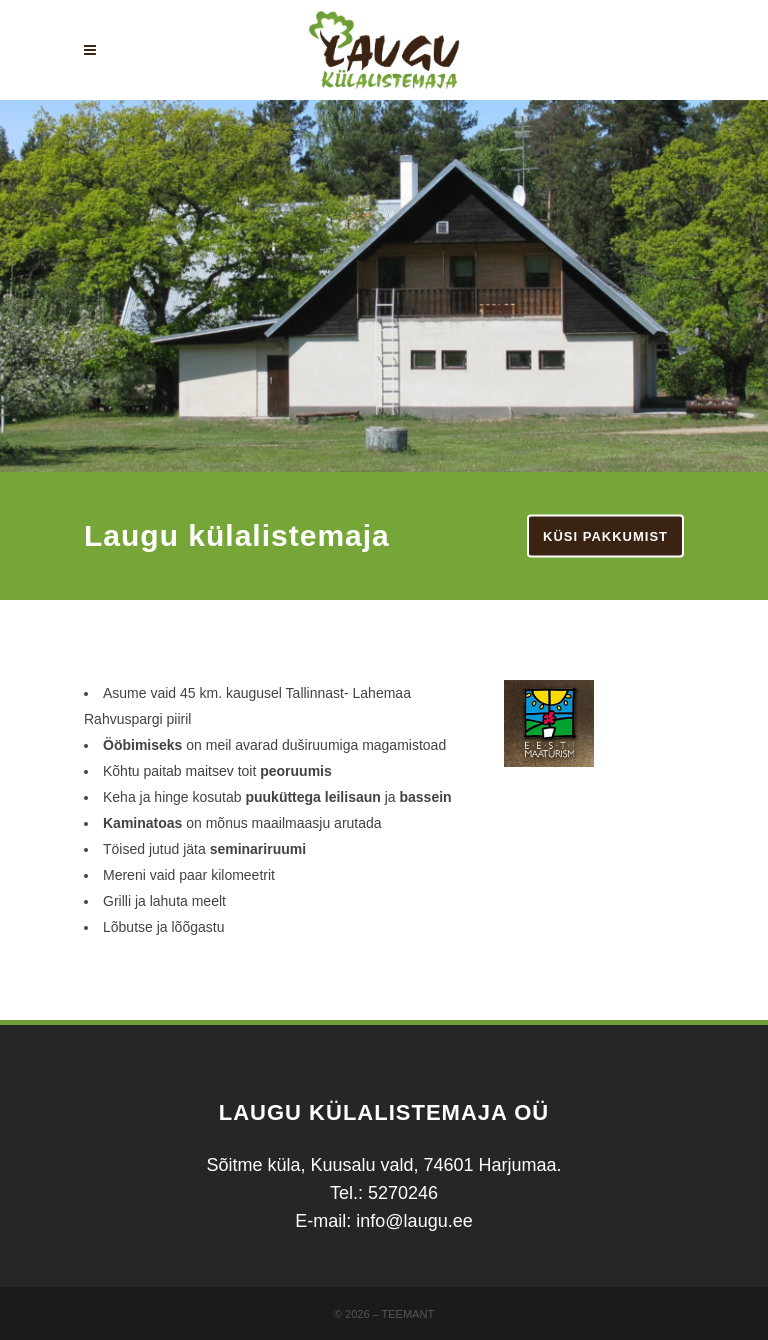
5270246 (403, 1193)
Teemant (408, 1314)
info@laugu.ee (414, 1221)
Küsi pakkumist (605, 536)
